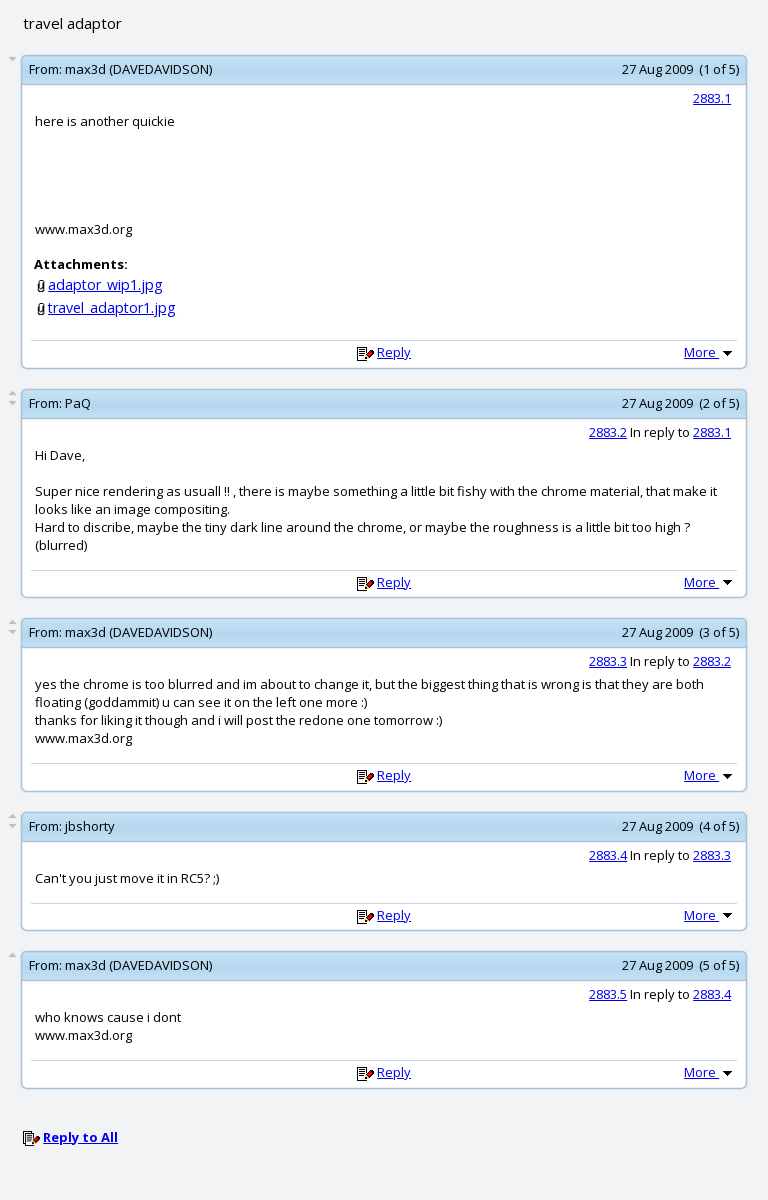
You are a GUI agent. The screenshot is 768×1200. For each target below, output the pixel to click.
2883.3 (608, 661)
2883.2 (608, 432)
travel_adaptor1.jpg (112, 307)
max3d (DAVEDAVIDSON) (138, 69)
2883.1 (712, 98)
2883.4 (608, 855)
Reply (394, 352)
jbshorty (90, 826)
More (710, 352)
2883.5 (608, 994)
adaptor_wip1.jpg (105, 284)
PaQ (78, 403)
